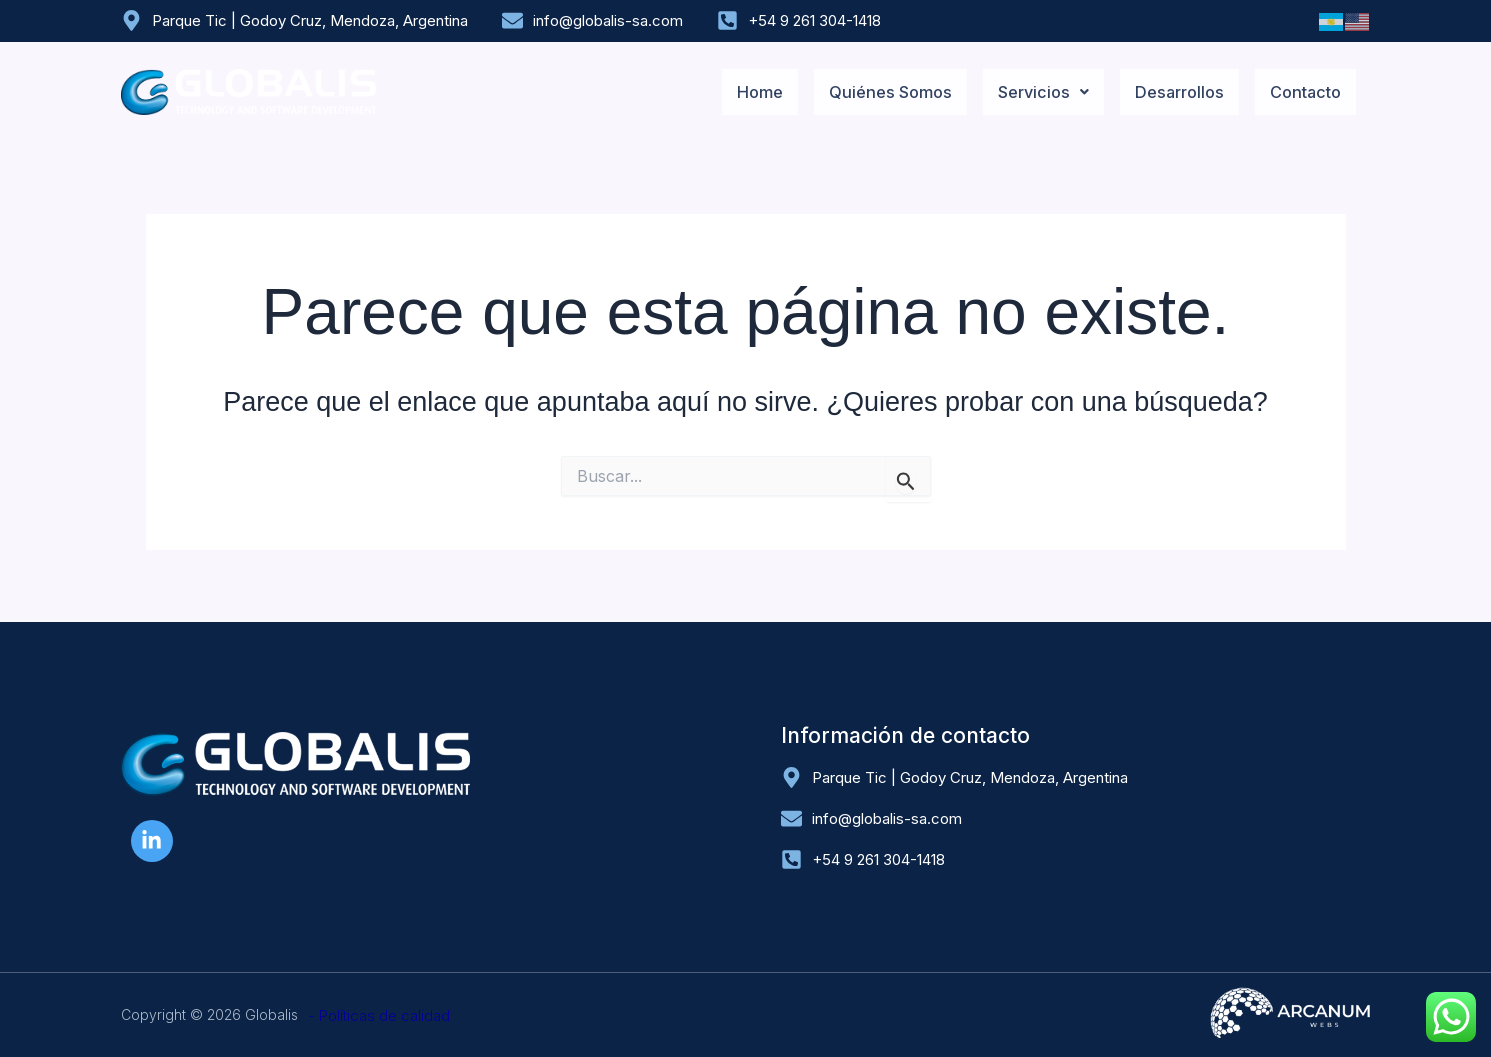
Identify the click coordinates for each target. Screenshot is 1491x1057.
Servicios (1029, 92)
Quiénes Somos (870, 92)
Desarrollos (1170, 92)
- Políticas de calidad (379, 1015)
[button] (1029, 92)
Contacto (1302, 92)
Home (736, 92)
